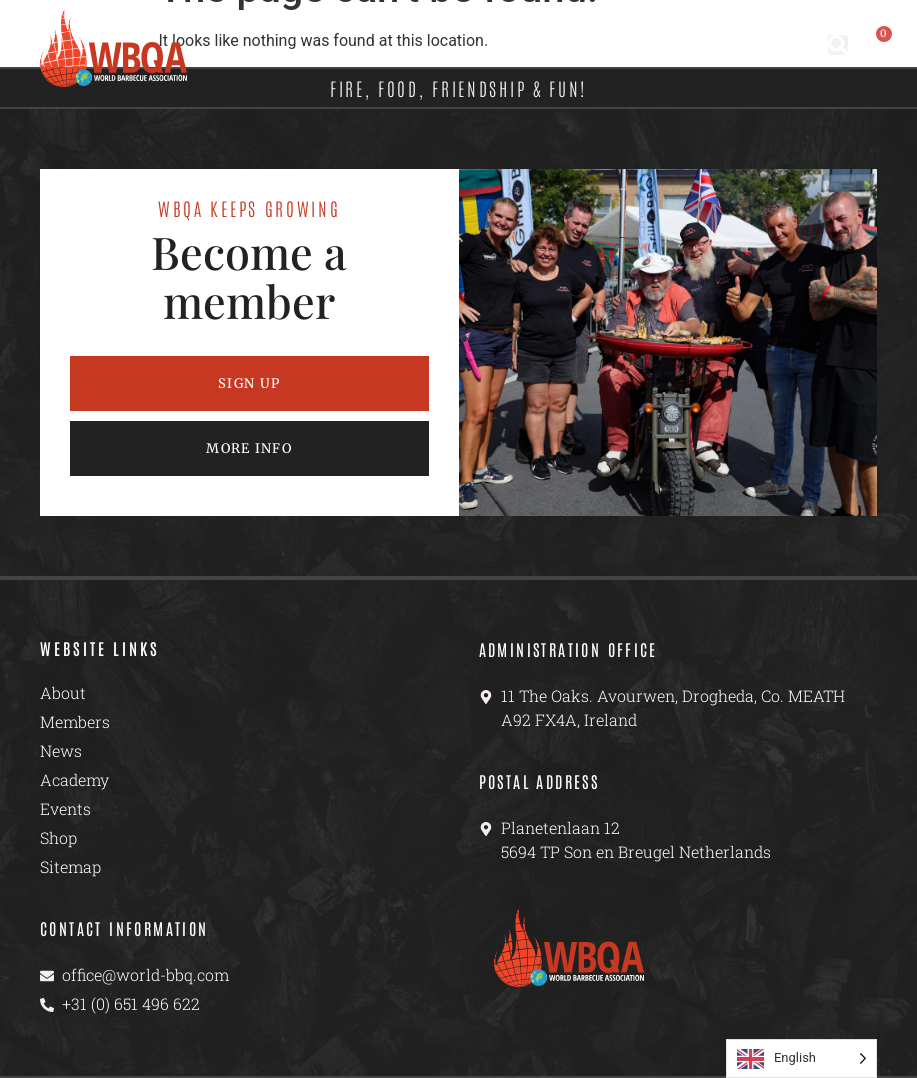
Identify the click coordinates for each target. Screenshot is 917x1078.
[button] (838, 45)
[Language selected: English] (801, 1058)
